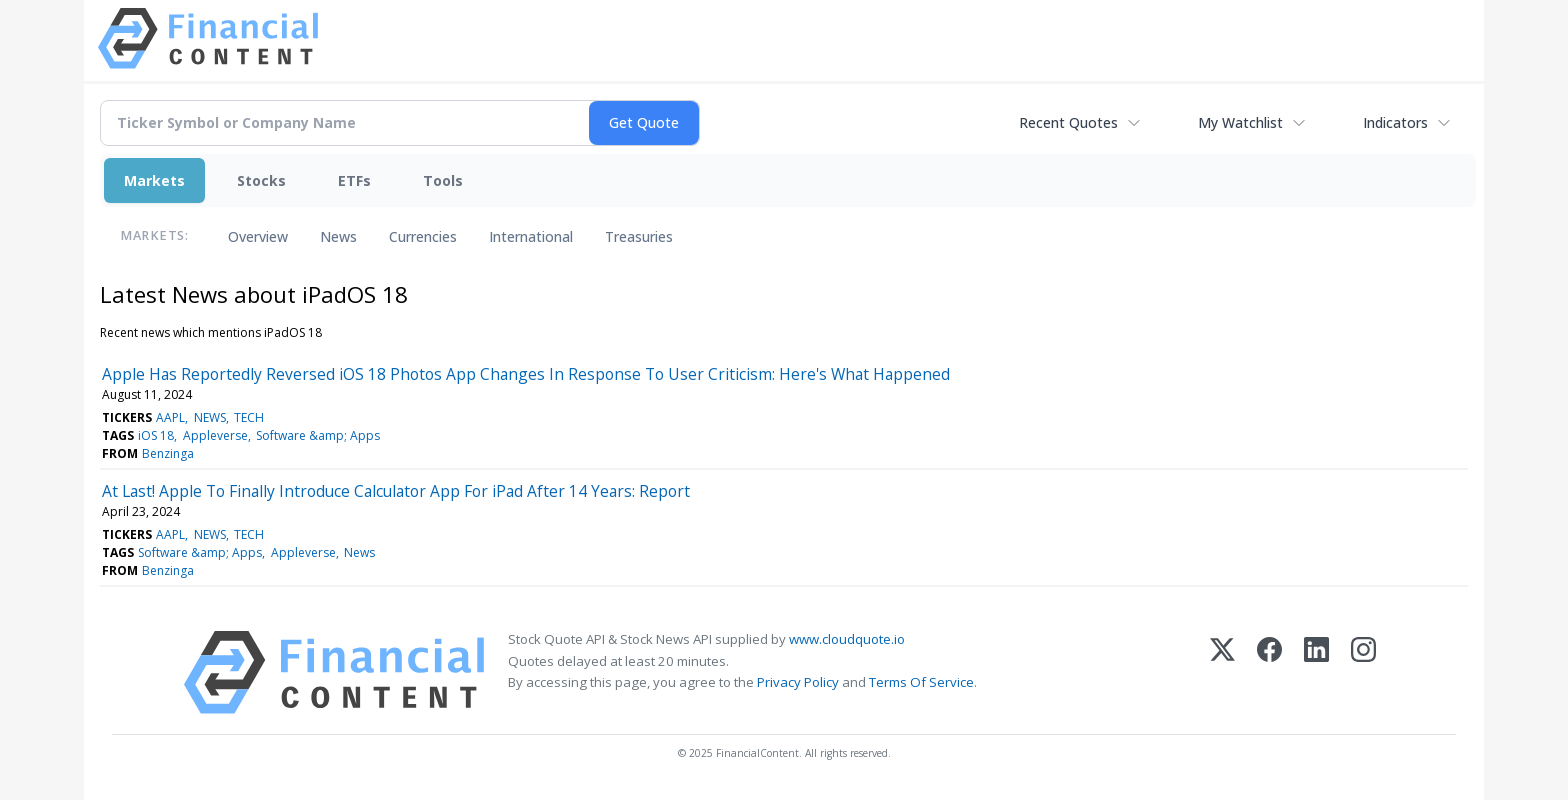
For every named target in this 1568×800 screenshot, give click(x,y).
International (531, 236)
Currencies (423, 236)
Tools (443, 180)
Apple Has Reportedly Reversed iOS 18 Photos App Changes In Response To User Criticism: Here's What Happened (526, 374)
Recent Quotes (1068, 122)
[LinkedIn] (1316, 672)
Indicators (1395, 122)
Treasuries (639, 236)
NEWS (210, 417)
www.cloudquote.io (847, 639)
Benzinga (168, 453)
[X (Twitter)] (1222, 672)
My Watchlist (1240, 122)
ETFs (354, 180)
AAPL (170, 417)
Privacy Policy (798, 682)
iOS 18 (156, 435)
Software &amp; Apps (318, 435)
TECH (249, 417)
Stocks (261, 180)
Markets (154, 180)
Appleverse (215, 435)
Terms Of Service (921, 682)
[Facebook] (1269, 672)
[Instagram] (1363, 672)
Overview (258, 236)
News (338, 236)
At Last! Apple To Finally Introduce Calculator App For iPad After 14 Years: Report (396, 491)
